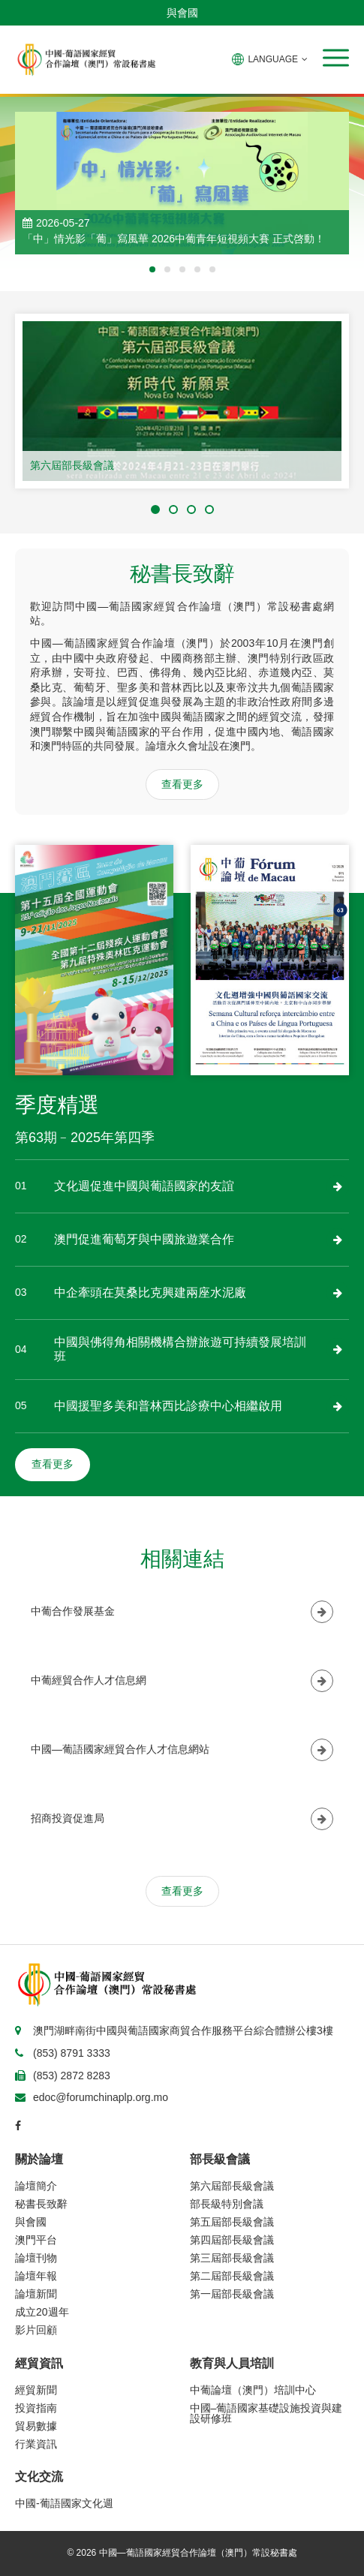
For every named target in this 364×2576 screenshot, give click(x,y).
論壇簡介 (36, 2186)
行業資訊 (36, 2444)
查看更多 (182, 784)
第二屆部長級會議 (232, 2276)
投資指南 (36, 2408)
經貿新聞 (36, 2390)
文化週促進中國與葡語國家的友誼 (144, 1186)
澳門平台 (36, 2240)
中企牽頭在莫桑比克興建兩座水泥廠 (150, 1292)
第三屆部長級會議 (232, 2258)
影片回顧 (36, 2330)
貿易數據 (36, 2426)
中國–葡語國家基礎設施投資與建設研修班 (266, 2413)
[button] (336, 58)
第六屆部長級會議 (72, 465)
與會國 (182, 13)
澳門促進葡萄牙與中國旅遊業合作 (144, 1239)
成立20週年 (42, 2312)
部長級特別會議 (226, 2204)
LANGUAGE (270, 59)
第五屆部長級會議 (232, 2222)
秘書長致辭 (41, 2204)
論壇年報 (36, 2276)
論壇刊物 (36, 2258)
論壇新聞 (36, 2294)
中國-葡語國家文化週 (64, 2503)
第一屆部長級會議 (232, 2294)
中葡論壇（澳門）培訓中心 (253, 2390)
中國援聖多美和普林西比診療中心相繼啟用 (168, 1405)
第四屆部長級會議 (232, 2240)
